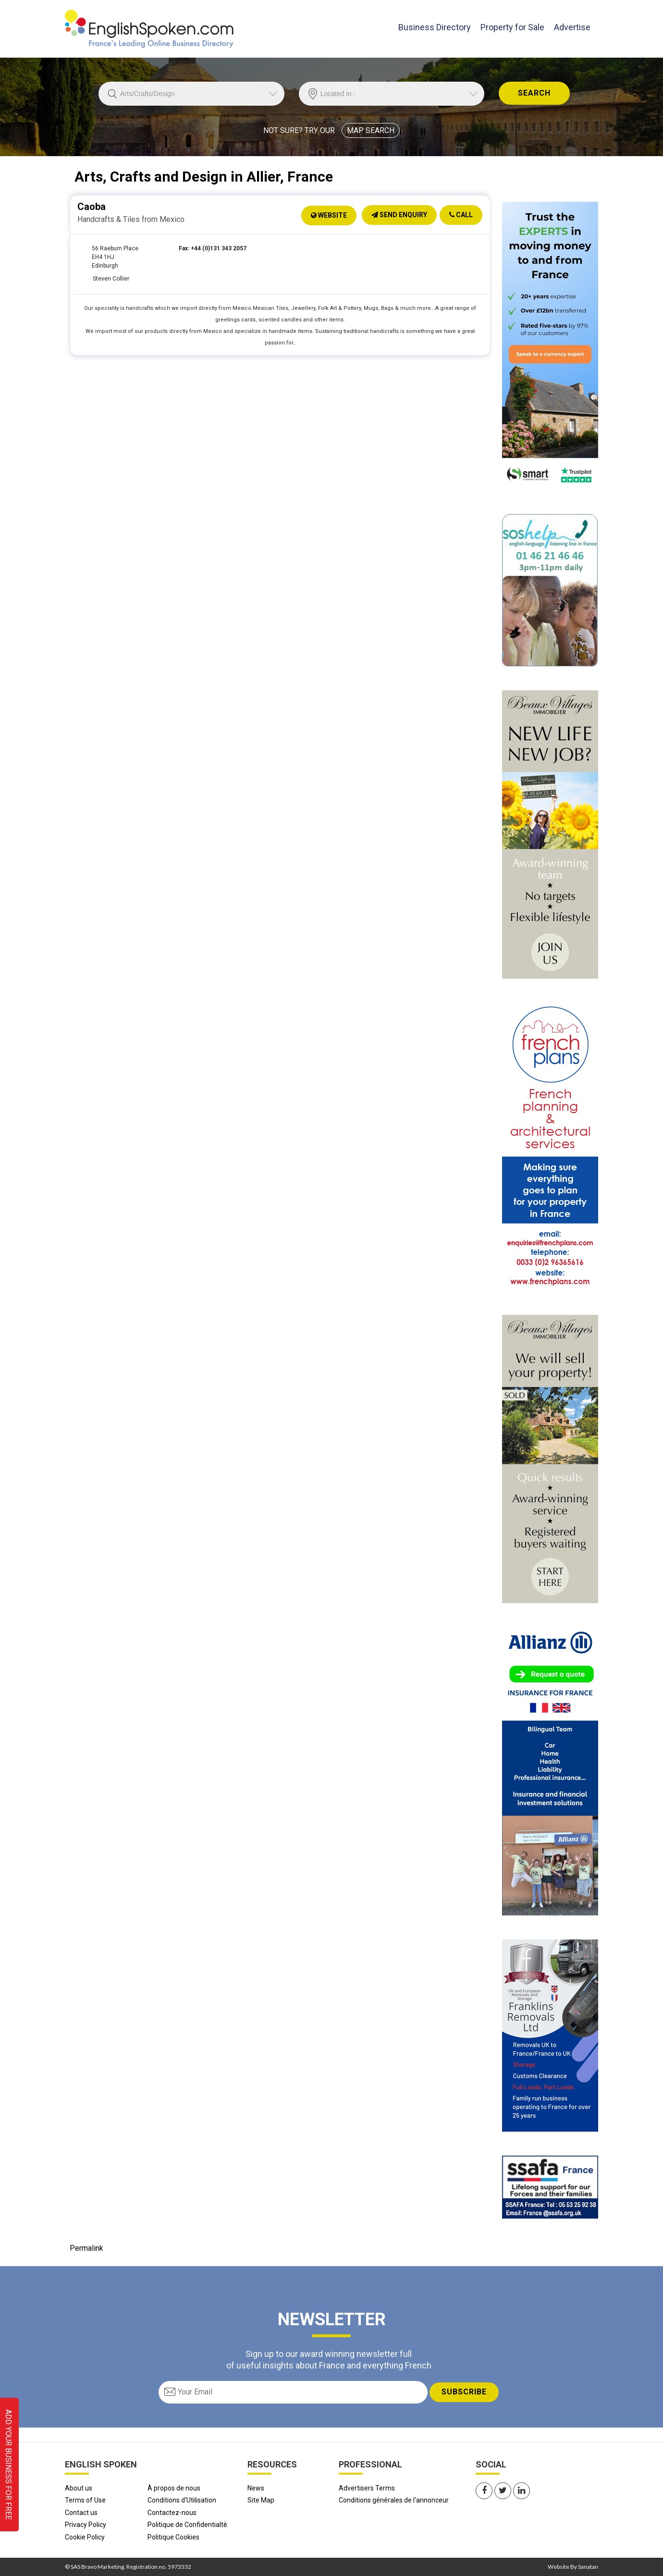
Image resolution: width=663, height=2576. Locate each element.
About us (78, 2488)
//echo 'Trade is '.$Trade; (191, 94)
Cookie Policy (85, 2537)
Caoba (91, 206)
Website (329, 215)
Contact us (81, 2512)
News (255, 2488)
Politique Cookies (173, 2537)
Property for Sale (512, 27)
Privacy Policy (85, 2524)
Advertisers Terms (367, 2488)
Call (461, 215)
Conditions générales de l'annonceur (394, 2500)
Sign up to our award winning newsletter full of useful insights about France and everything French (328, 2359)
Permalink (86, 2248)
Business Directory (434, 26)
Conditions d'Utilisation (181, 2500)
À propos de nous (173, 2488)
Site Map (260, 2500)
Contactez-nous (171, 2512)
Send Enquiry (399, 215)
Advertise (572, 27)
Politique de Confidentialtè (187, 2524)
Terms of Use (85, 2500)
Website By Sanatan (573, 2566)
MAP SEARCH (370, 130)
